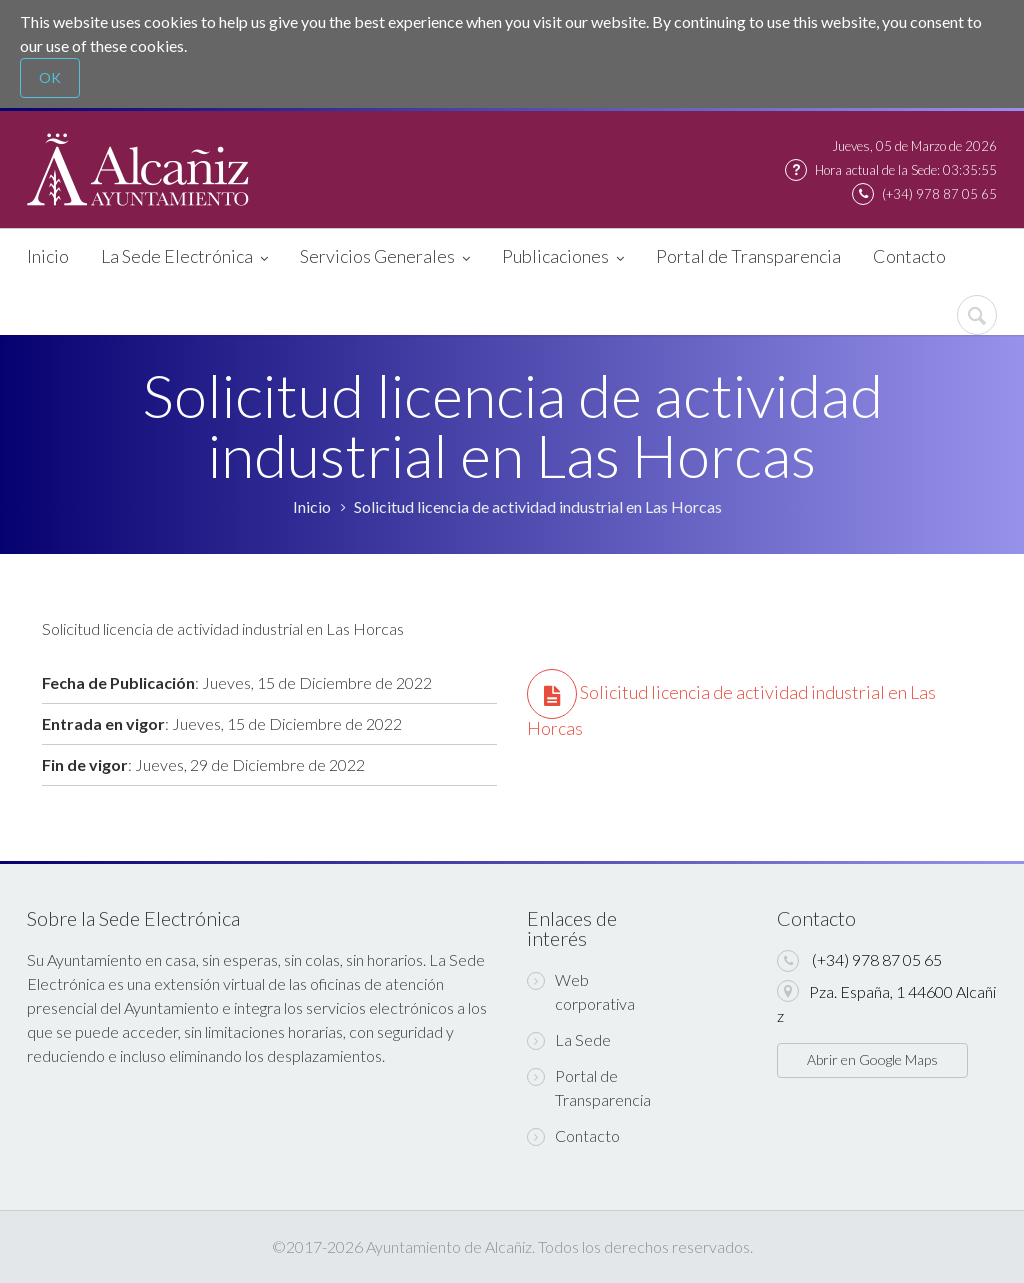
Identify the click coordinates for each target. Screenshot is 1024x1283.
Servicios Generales (385, 258)
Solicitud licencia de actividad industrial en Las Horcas (538, 506)
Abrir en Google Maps (872, 1059)
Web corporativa (581, 991)
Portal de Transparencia (748, 256)
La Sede (569, 1040)
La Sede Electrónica (184, 258)
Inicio (48, 256)
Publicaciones (563, 258)
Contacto (909, 256)
